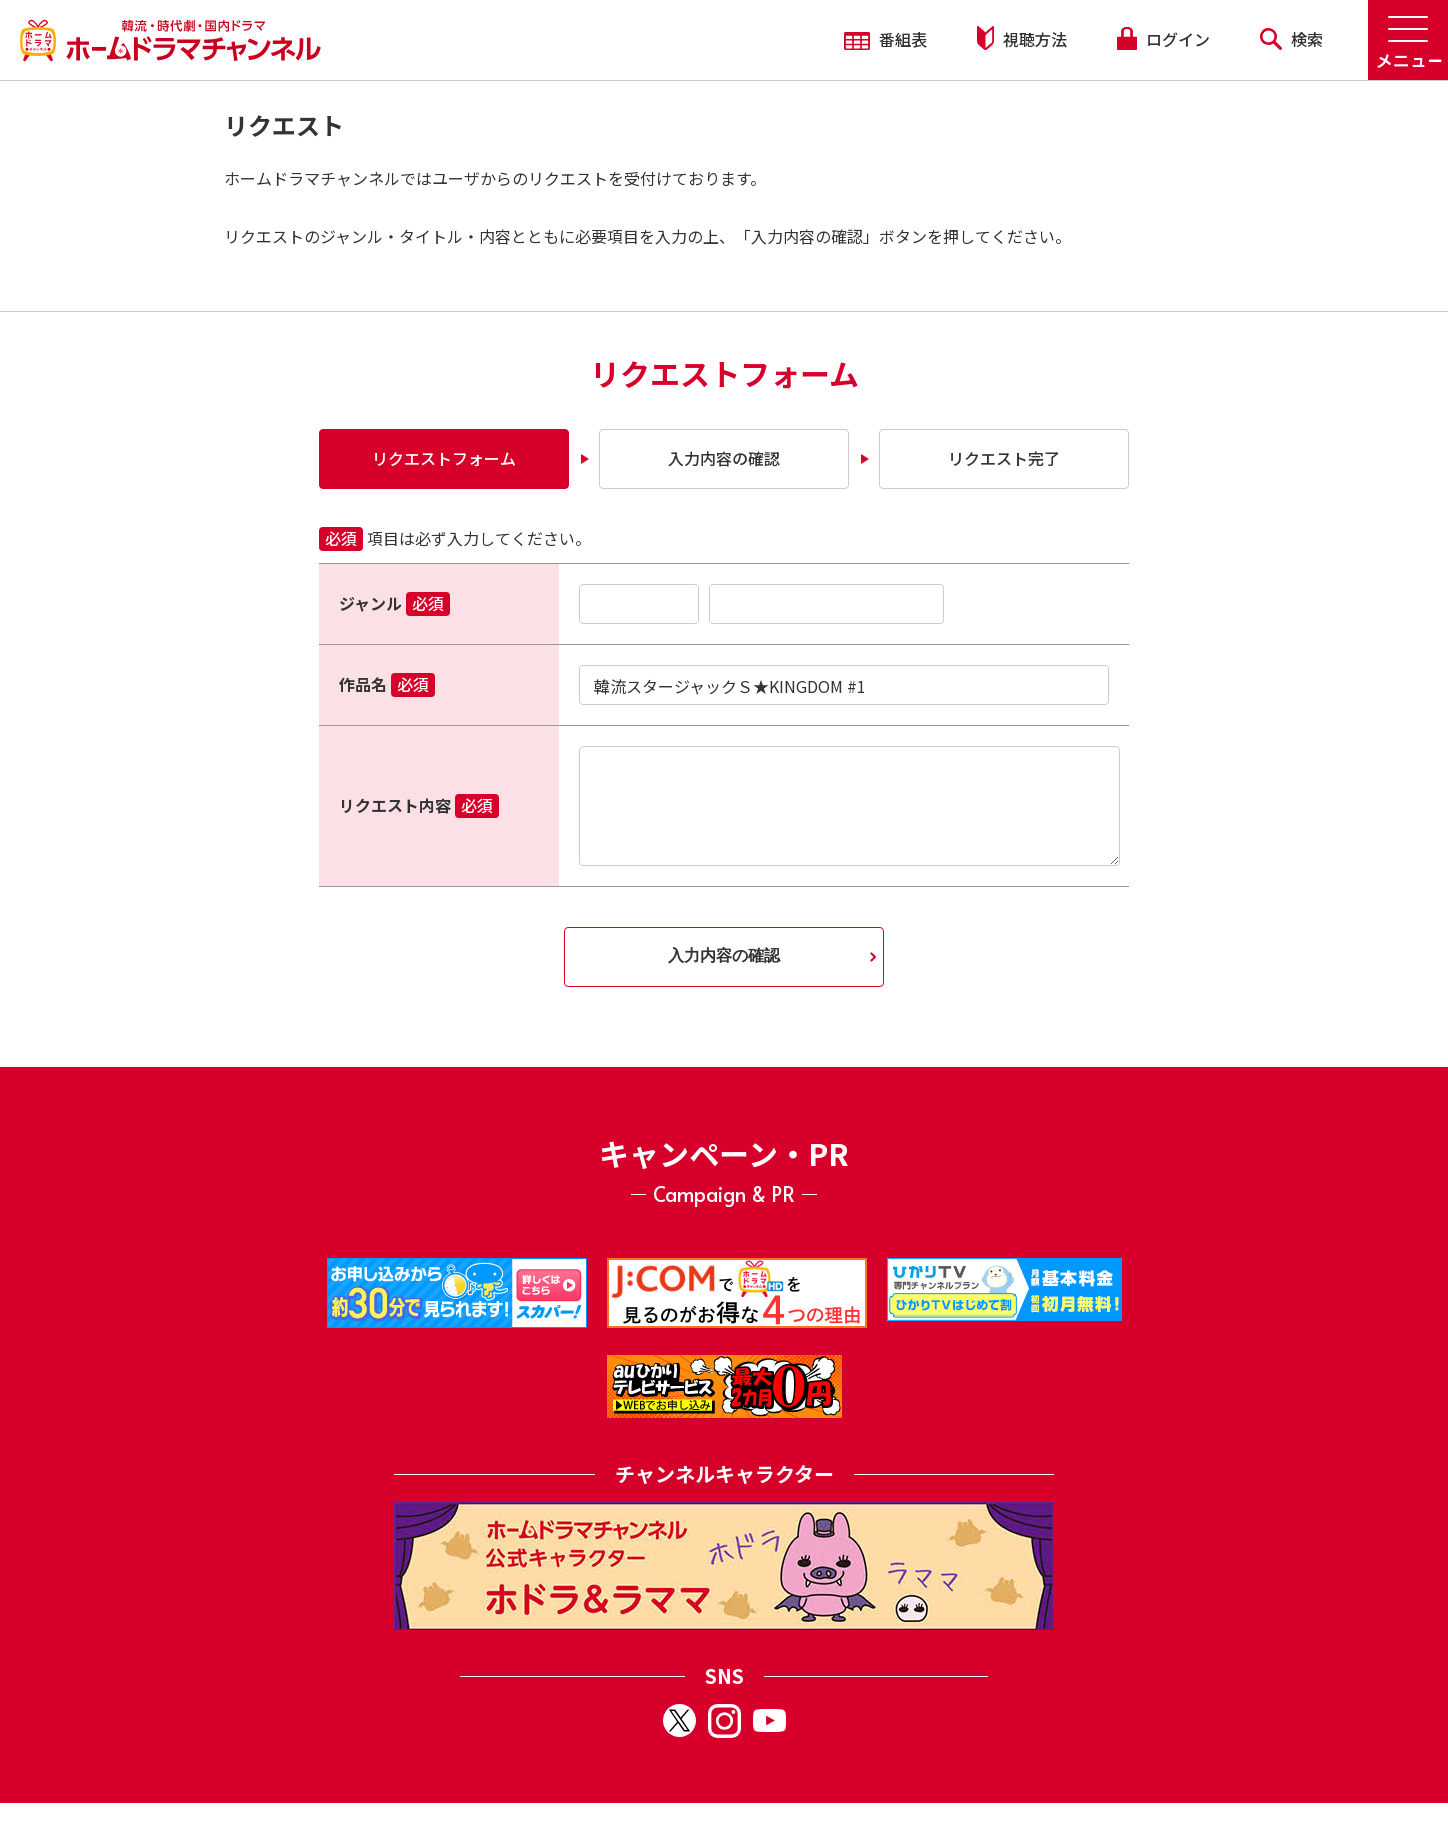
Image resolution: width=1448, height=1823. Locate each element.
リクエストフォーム (444, 458)
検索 (1291, 39)
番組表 (885, 39)
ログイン (1163, 39)
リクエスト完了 (1004, 458)
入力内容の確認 (724, 458)
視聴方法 (1022, 38)
